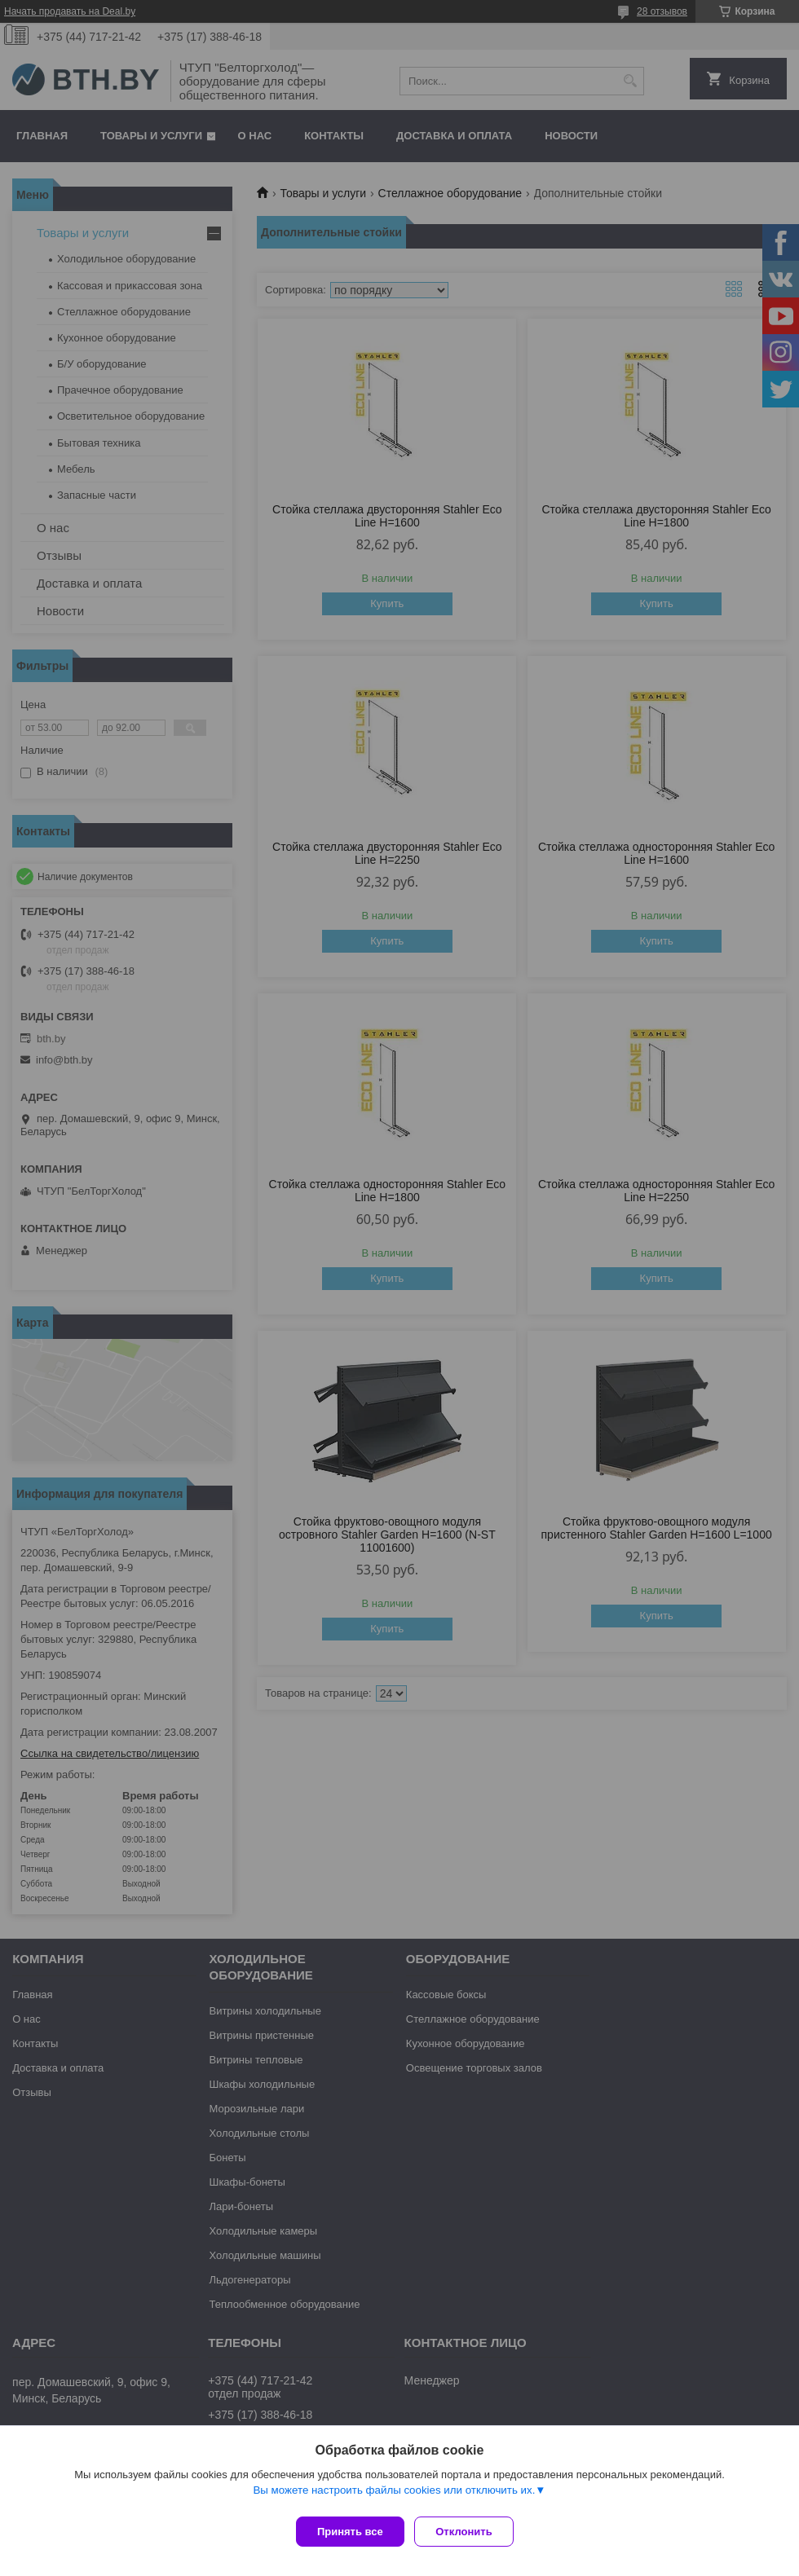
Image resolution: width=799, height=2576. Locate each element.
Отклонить (470, 2531)
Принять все (350, 2531)
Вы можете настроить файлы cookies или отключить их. (394, 2496)
